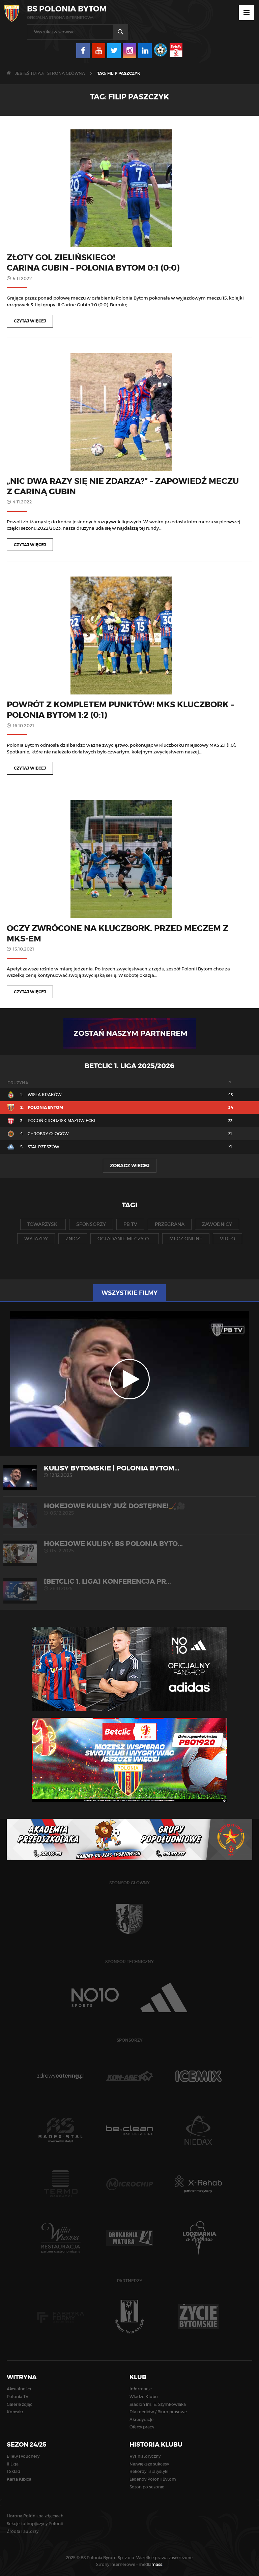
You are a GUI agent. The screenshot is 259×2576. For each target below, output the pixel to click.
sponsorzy (91, 1224)
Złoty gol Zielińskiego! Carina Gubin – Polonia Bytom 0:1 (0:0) (93, 262)
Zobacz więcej (129, 1165)
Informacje (141, 2388)
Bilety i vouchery (23, 2456)
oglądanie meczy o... (124, 1239)
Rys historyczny (145, 2456)
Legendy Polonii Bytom (153, 2479)
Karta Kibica (19, 2479)
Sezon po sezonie (147, 2486)
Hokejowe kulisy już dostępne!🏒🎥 (129, 1509)
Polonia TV (17, 2396)
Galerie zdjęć (19, 2404)
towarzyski (43, 1224)
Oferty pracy (142, 2426)
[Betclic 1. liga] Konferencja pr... (129, 1584)
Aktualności (19, 2388)
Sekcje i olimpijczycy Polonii (35, 2523)
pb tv (130, 1224)
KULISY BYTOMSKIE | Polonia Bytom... (129, 1471)
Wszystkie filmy (129, 1293)
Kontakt (15, 2411)
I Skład (13, 2471)
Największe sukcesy (149, 2463)
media (151, 2564)
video (227, 1239)
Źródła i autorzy (22, 2531)
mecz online (185, 1239)
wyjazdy (36, 1239)
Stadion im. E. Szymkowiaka (158, 2404)
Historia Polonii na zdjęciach (35, 2515)
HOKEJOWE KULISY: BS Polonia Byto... (129, 1546)
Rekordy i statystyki (149, 2471)
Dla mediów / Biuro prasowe (158, 2411)
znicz (72, 1239)
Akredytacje (141, 2419)
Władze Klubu (144, 2396)
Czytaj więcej (30, 321)
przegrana (169, 1224)
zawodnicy (217, 1224)
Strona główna (66, 73)
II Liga (13, 2463)
